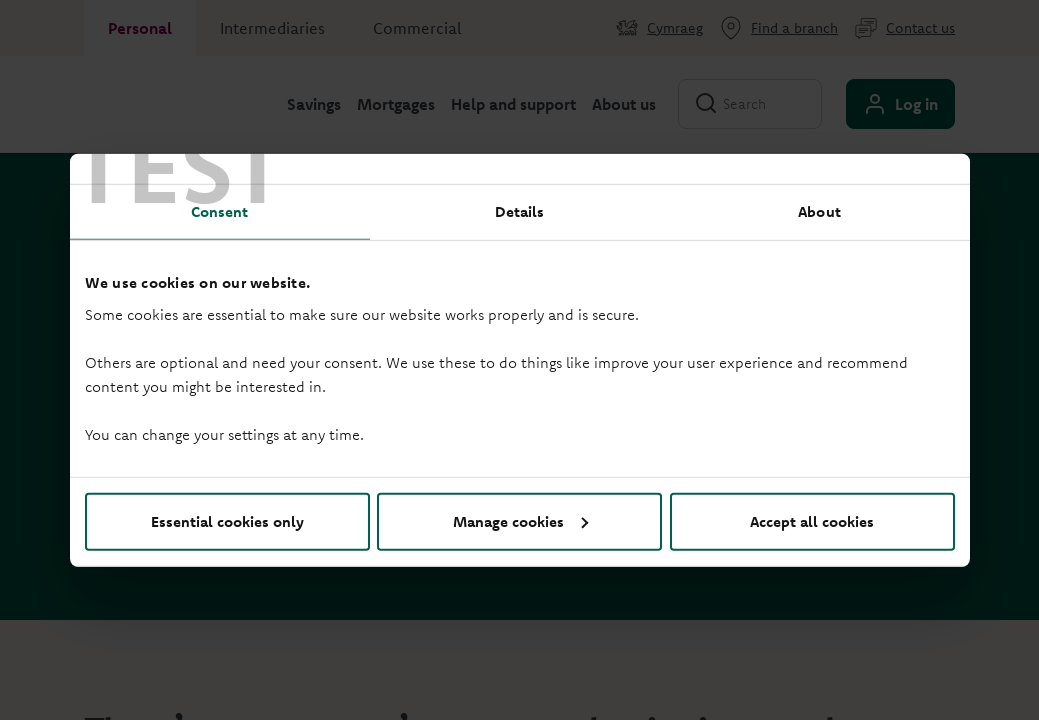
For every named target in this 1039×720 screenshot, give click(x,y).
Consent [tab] (220, 211)
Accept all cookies (812, 520)
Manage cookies (520, 520)
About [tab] (819, 211)
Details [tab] (520, 211)
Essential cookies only (227, 520)
